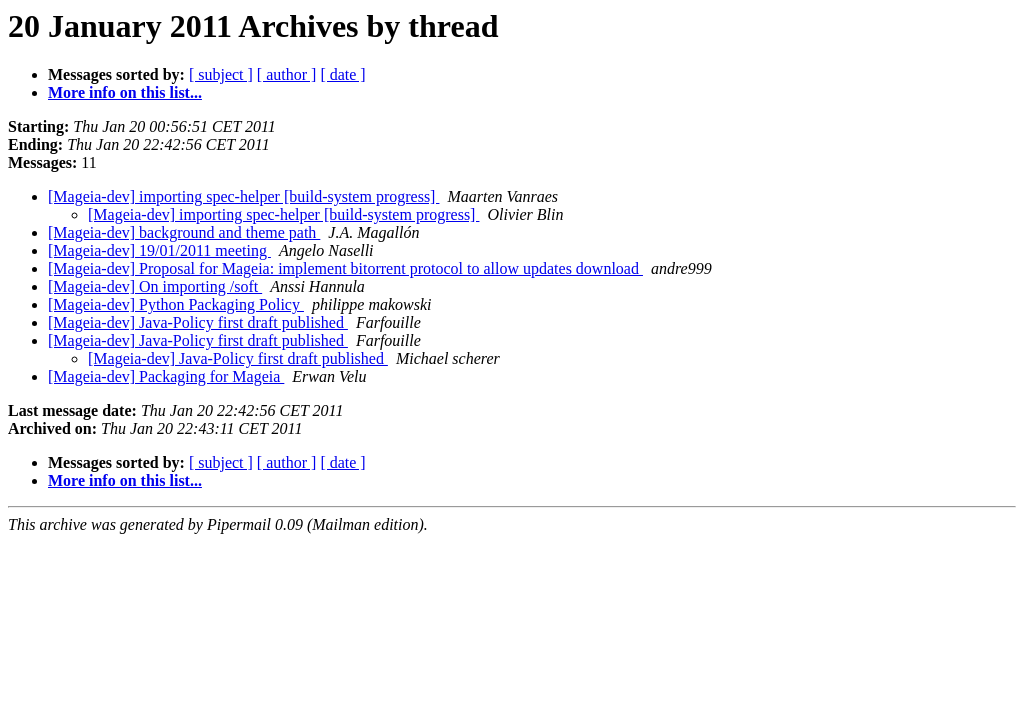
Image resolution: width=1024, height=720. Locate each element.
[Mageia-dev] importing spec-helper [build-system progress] (243, 196)
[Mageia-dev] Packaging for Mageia (166, 376)
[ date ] (342, 74)
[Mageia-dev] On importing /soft (155, 286)
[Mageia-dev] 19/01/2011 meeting (159, 250)
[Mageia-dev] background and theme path (184, 232)
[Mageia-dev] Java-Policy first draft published (198, 322)
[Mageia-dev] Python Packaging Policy (176, 304)
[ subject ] (221, 74)
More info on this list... (125, 92)
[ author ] (287, 74)
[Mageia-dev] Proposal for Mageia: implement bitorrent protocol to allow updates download (345, 268)
